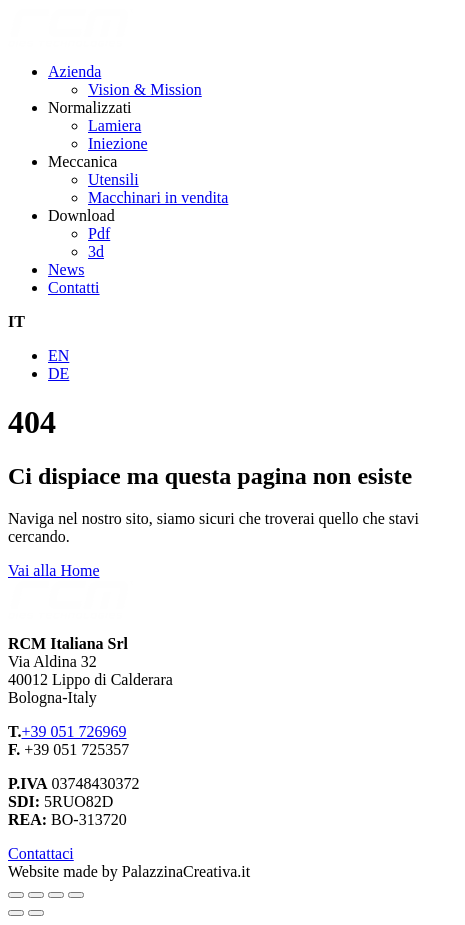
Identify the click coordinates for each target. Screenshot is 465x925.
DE (58, 373)
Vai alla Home (54, 570)
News (66, 269)
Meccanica (82, 161)
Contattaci (41, 853)
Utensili (113, 179)
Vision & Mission (145, 89)
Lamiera (114, 125)
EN (58, 355)
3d (96, 251)
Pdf (99, 233)
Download (81, 215)
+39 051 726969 (73, 731)
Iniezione (118, 143)
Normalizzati (90, 107)
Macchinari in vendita (158, 197)
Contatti (74, 287)
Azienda (74, 71)
